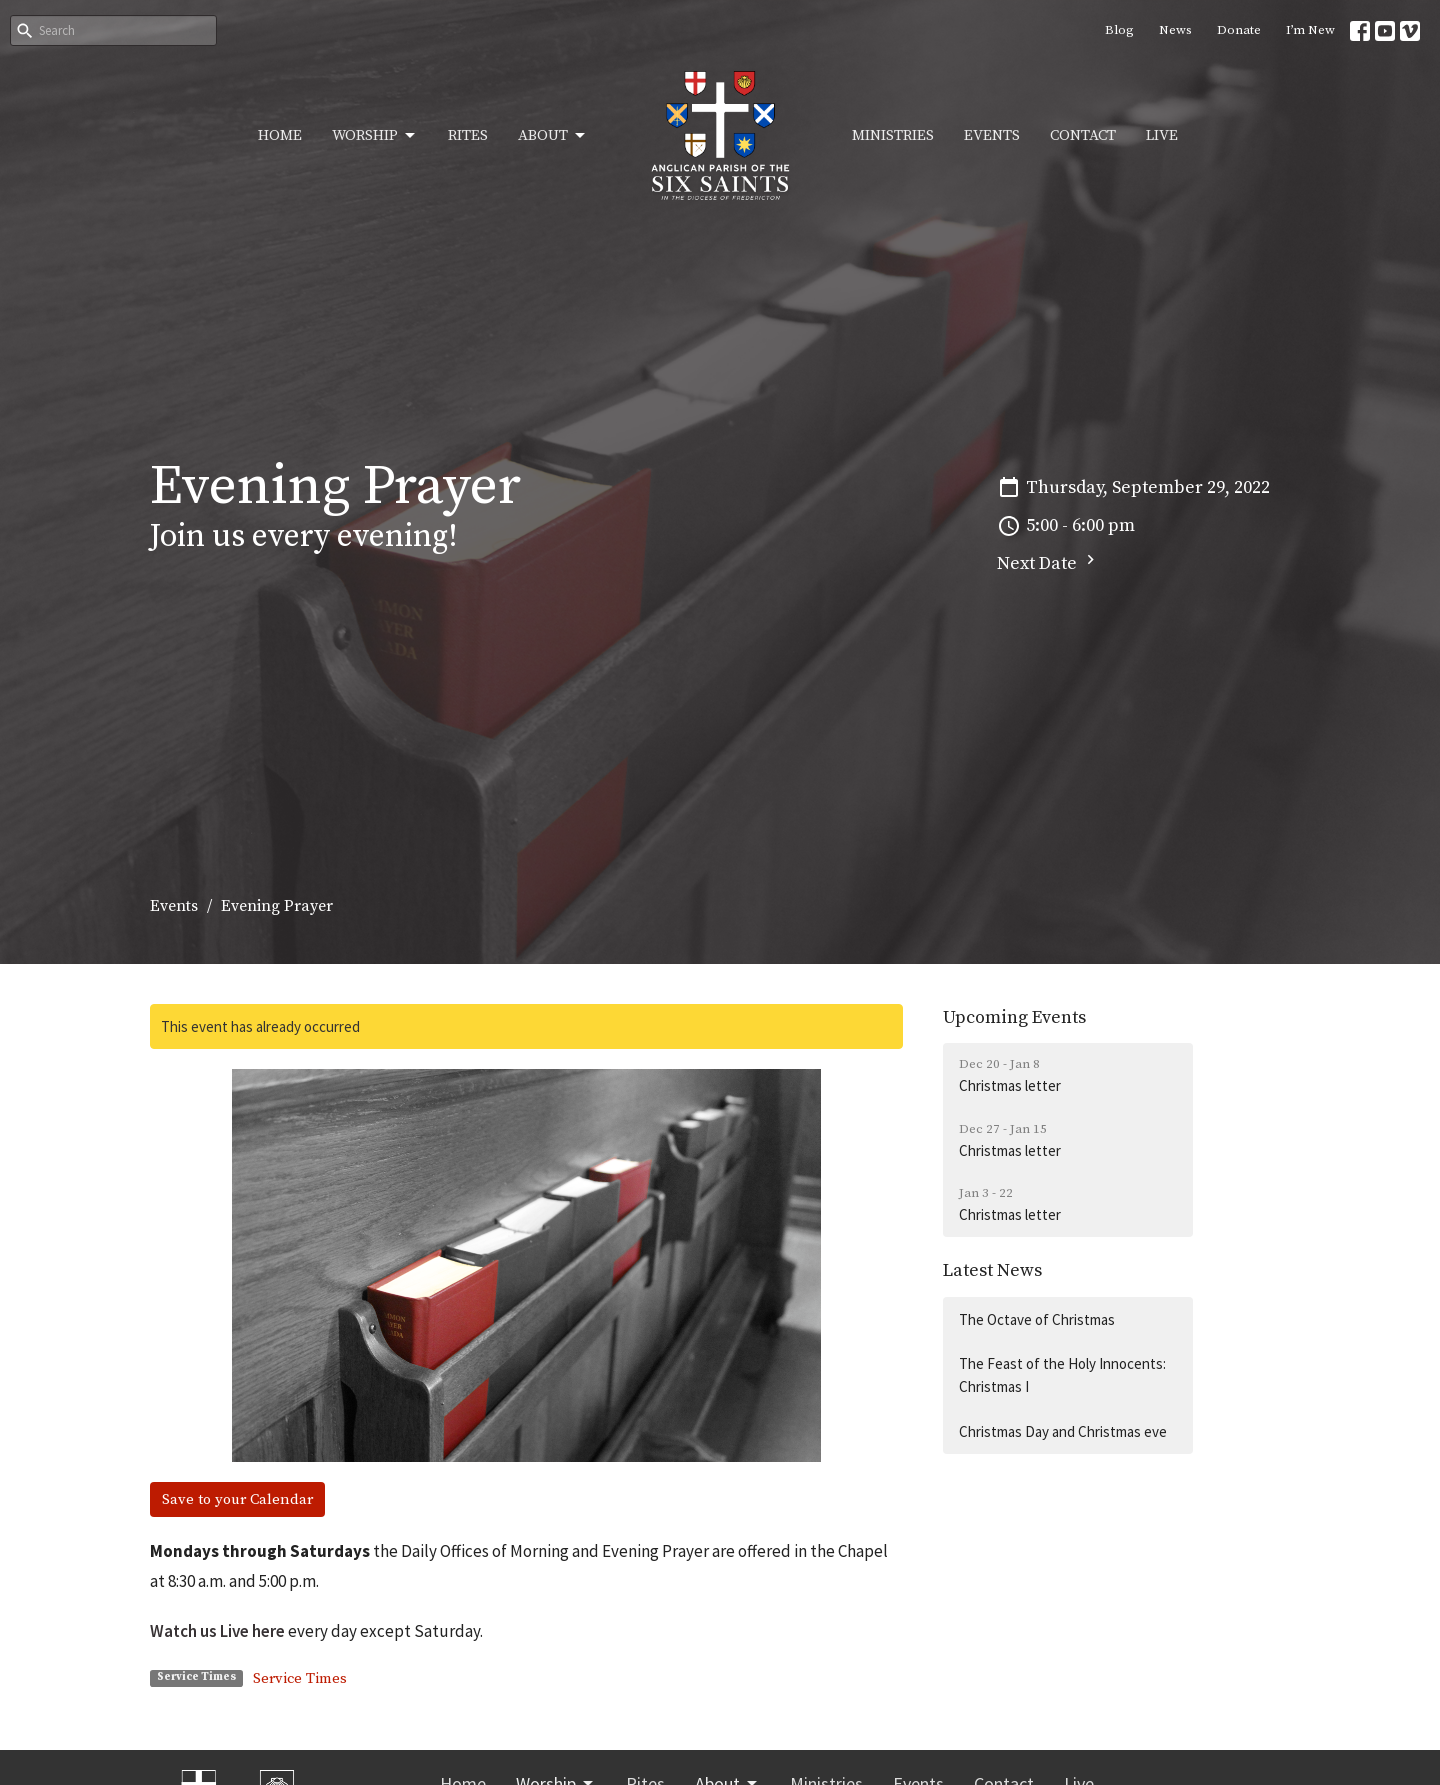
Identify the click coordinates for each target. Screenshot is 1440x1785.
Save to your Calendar (237, 1499)
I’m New (1310, 30)
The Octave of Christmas (1037, 1319)
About (553, 136)
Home (280, 135)
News (1175, 30)
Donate (1239, 30)
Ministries (893, 135)
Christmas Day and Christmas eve (1063, 1431)
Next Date (1048, 562)
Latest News (992, 1270)
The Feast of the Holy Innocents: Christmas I (1062, 1375)
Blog (1119, 30)
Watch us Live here (217, 1631)
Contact (1083, 135)
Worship (375, 136)
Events (992, 135)
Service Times (300, 1678)
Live (1162, 135)
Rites (468, 135)
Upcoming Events (1014, 1017)
